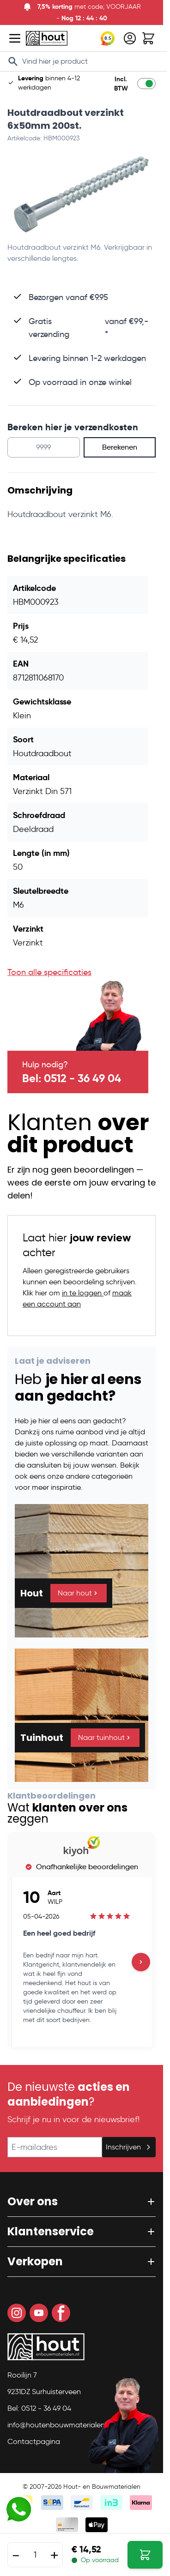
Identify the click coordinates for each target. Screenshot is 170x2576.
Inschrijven (129, 2147)
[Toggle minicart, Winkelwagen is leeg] (148, 38)
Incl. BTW (121, 83)
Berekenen (119, 447)
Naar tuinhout (105, 1737)
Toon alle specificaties (49, 972)
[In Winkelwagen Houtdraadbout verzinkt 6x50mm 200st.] (145, 2555)
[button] (81, 2201)
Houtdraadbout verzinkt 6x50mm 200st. (65, 119)
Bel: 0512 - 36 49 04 (71, 1078)
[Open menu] (14, 38)
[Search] (12, 61)
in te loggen (82, 1292)
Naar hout (78, 1593)
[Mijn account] (129, 38)
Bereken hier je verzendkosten (72, 427)
